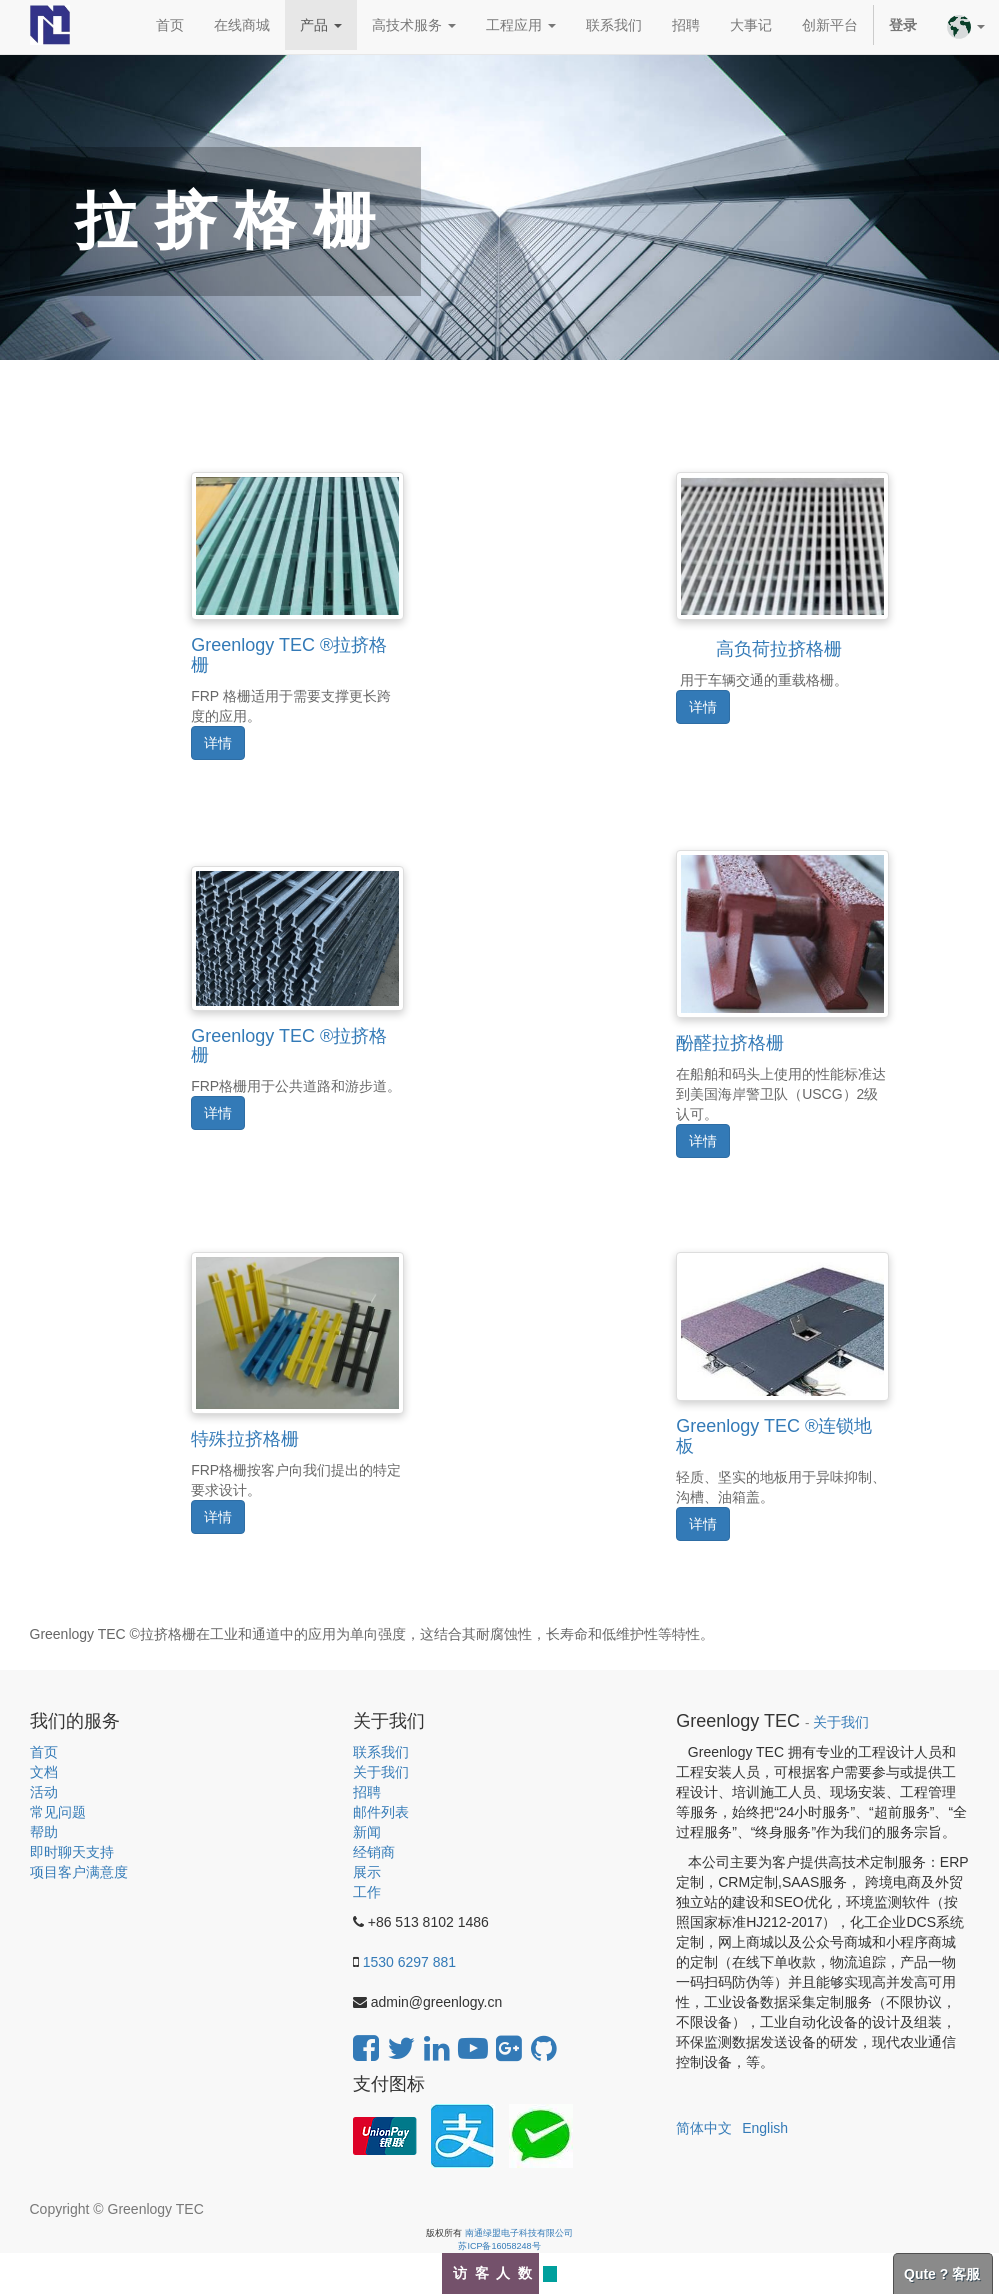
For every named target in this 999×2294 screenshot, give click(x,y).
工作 (367, 1892)
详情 (218, 743)
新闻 (367, 1832)
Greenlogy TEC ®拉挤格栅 (289, 655)
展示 (367, 1872)
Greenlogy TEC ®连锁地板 (774, 1436)
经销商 (374, 1852)
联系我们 (381, 1752)
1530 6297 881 (409, 1962)
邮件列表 (381, 1812)
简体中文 (704, 2128)
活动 (44, 1792)
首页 (44, 1752)
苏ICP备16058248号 (499, 2246)
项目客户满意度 (79, 1872)
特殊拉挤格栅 (245, 1439)
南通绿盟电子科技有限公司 (519, 2233)
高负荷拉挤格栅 (778, 639)
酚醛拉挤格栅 (730, 1043)
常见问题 (58, 1812)
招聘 (367, 1792)
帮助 (44, 1832)
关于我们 (381, 1772)
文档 (44, 1772)
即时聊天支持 (72, 1852)
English (765, 2128)
